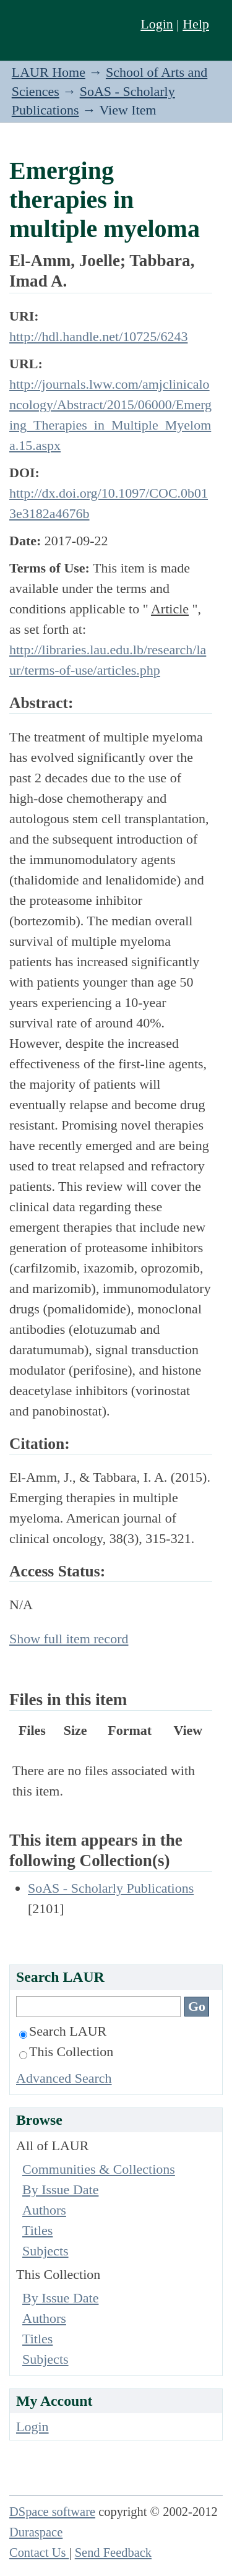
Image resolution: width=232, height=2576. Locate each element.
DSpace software (52, 2511)
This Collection (66, 2051)
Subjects (45, 2250)
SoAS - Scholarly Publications (111, 1888)
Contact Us (39, 2552)
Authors (44, 2210)
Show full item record (68, 1638)
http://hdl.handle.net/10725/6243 (98, 336)
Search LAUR (62, 2031)
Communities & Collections (98, 2169)
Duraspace (35, 2532)
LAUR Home (48, 72)
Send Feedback (113, 2552)
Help (196, 24)
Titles (37, 2230)
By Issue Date (60, 2189)
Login (156, 24)
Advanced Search (64, 2078)
